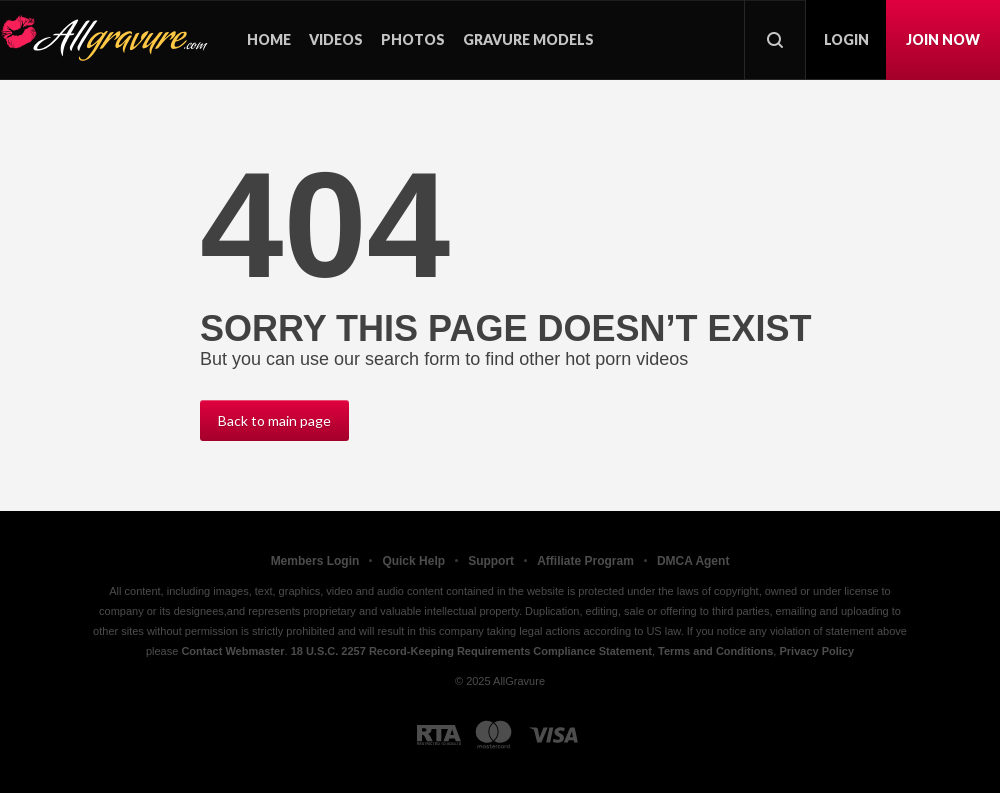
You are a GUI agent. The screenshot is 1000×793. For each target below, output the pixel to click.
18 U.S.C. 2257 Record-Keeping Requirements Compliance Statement (471, 651)
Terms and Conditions (715, 651)
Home (269, 39)
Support (491, 561)
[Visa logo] (554, 735)
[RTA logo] (439, 735)
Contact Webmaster (232, 651)
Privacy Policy (816, 651)
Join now (943, 39)
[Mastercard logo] (493, 734)
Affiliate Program (585, 561)
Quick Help (413, 561)
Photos (413, 39)
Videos (336, 39)
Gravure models (528, 39)
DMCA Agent (693, 561)
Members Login (315, 561)
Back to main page (274, 420)
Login (846, 39)
